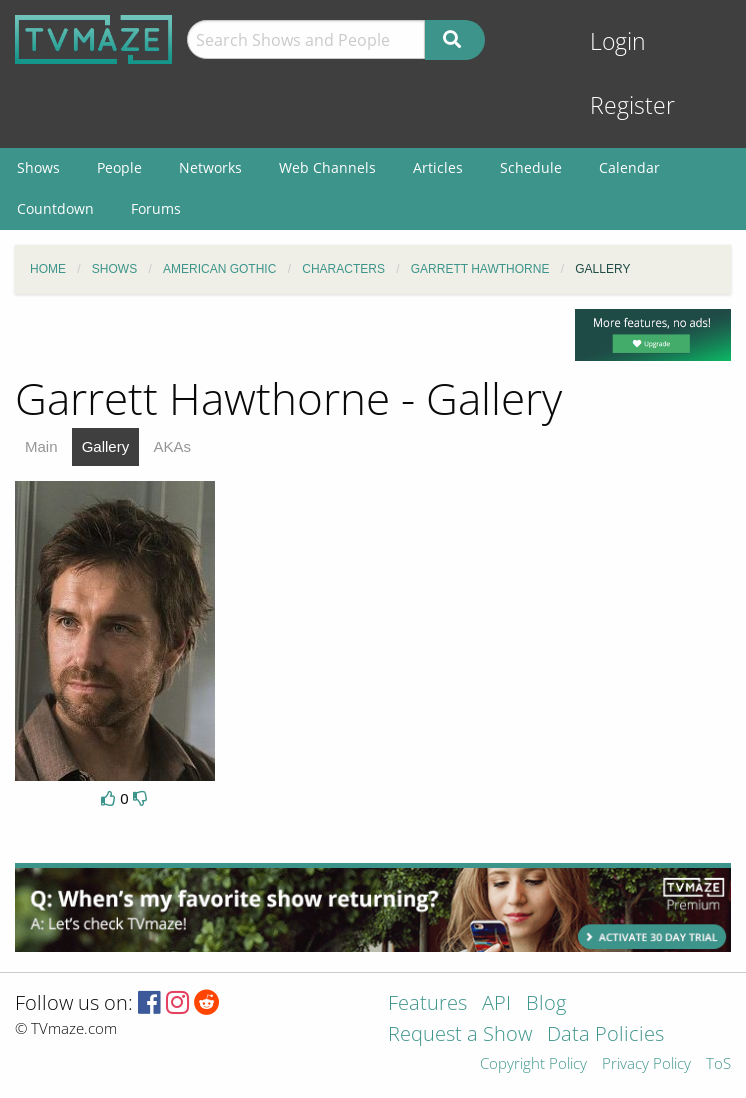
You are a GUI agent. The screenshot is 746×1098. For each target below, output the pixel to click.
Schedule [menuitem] (531, 167)
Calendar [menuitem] (629, 167)
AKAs (172, 446)
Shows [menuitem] (38, 167)
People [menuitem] (119, 167)
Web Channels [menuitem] (327, 167)
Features (427, 1004)
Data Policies (605, 1035)
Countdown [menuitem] (55, 208)
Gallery (106, 446)
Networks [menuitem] (210, 167)
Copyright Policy (533, 1064)
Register (632, 105)
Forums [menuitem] (156, 208)
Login (618, 41)
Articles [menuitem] (438, 167)
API (496, 1004)
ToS (718, 1064)
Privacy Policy (646, 1064)
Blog (546, 1004)
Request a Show (460, 1035)
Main (41, 446)
